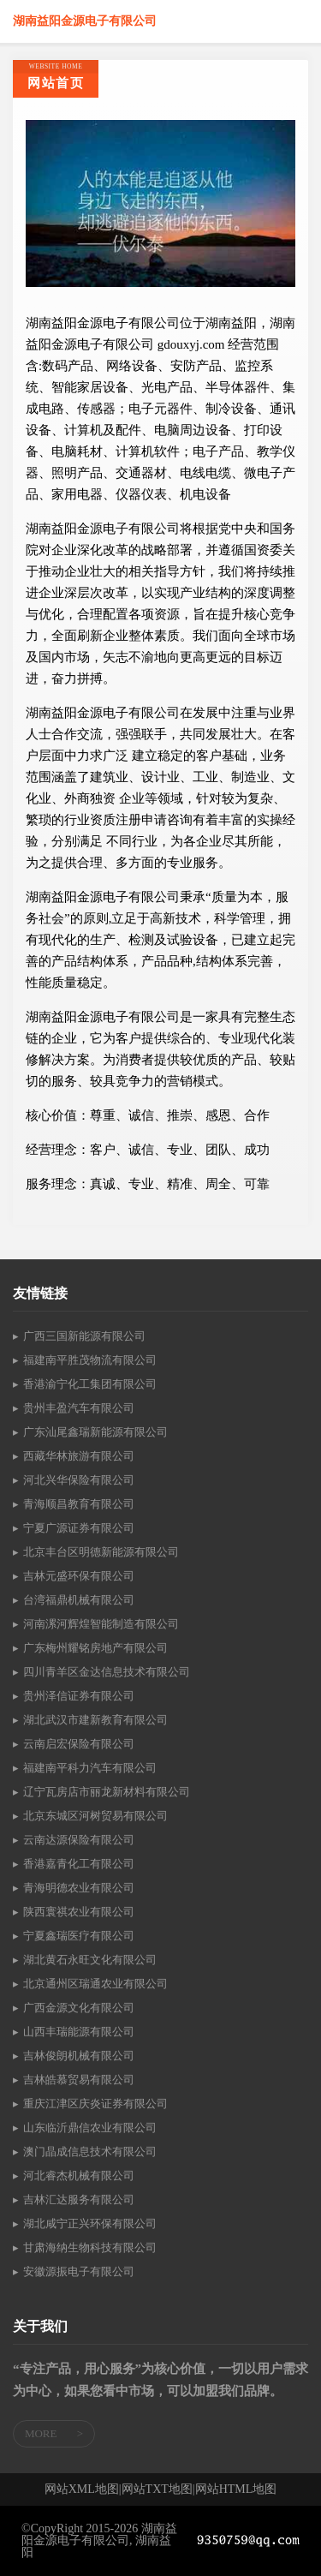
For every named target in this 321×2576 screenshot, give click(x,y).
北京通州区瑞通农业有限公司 (95, 1983)
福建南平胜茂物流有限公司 (90, 1360)
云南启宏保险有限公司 (78, 1743)
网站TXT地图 (157, 2489)
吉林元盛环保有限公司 (78, 1575)
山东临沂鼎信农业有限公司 (90, 2127)
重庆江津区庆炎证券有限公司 (95, 2103)
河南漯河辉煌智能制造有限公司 (101, 1623)
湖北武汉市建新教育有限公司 (95, 1719)
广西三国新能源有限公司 (84, 1336)
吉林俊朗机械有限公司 (78, 2055)
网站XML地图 (82, 2489)
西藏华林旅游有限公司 (78, 1455)
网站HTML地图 (236, 2489)
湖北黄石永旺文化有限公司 (90, 1959)
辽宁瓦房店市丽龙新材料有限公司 (106, 1791)
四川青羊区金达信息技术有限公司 (106, 1671)
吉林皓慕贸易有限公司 (78, 2079)
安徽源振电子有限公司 (78, 2271)
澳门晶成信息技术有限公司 (90, 2151)
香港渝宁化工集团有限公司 (90, 1384)
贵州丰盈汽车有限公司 (78, 1408)
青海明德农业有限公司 (78, 1887)
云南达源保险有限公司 (78, 1839)
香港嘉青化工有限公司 (78, 1863)
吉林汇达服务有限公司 (78, 2199)
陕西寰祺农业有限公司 (78, 1911)
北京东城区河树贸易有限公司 (95, 1815)
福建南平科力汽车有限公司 (90, 1767)
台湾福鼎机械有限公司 (78, 1599)
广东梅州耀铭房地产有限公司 (95, 1647)
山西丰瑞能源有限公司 (78, 2031)
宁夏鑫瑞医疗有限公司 (78, 1935)
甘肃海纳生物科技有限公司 (90, 2247)
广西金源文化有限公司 (78, 2007)
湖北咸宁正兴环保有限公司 (90, 2223)
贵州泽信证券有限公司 (78, 1695)
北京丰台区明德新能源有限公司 (101, 1551)
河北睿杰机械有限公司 (78, 2175)
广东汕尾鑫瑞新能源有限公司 (95, 1431)
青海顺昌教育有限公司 (78, 1503)
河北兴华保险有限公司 (78, 1479)
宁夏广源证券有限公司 (78, 1527)
